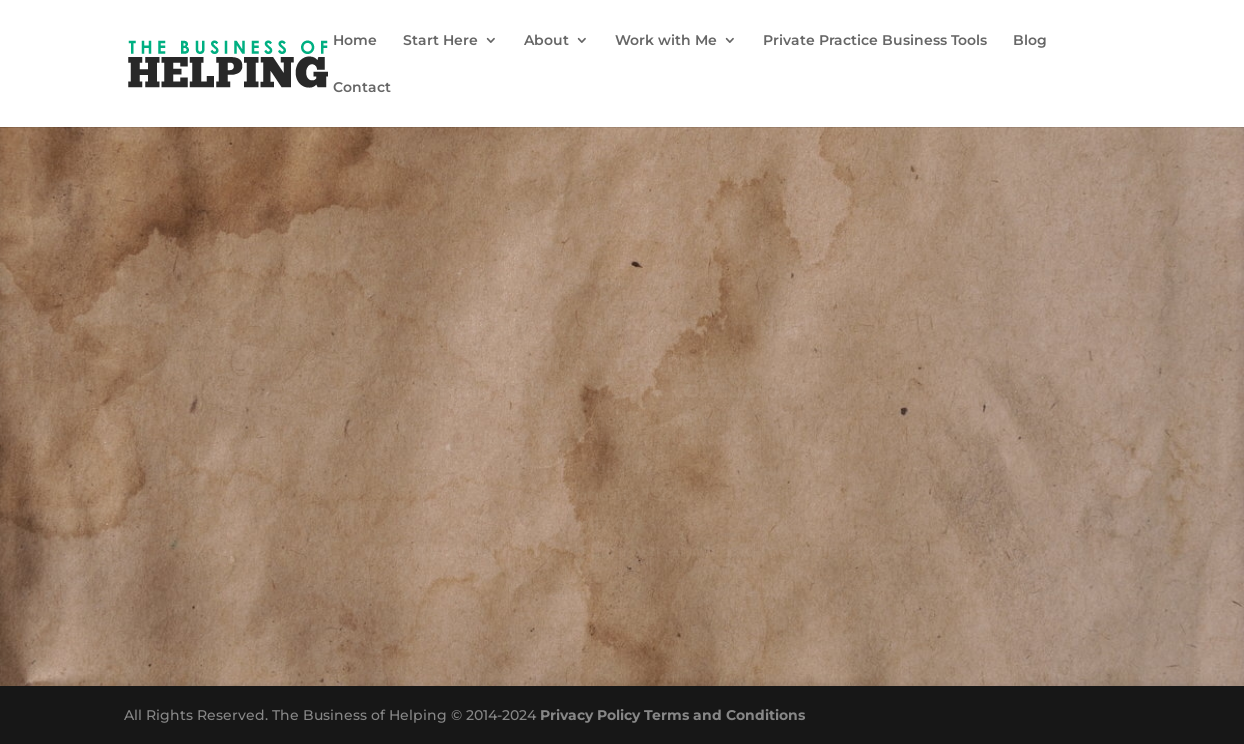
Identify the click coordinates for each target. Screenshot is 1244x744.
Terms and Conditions (724, 715)
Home (355, 41)
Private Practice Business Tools (875, 41)
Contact (362, 88)
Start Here (440, 41)
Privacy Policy (590, 715)
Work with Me (666, 41)
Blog (1030, 41)
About (546, 41)
